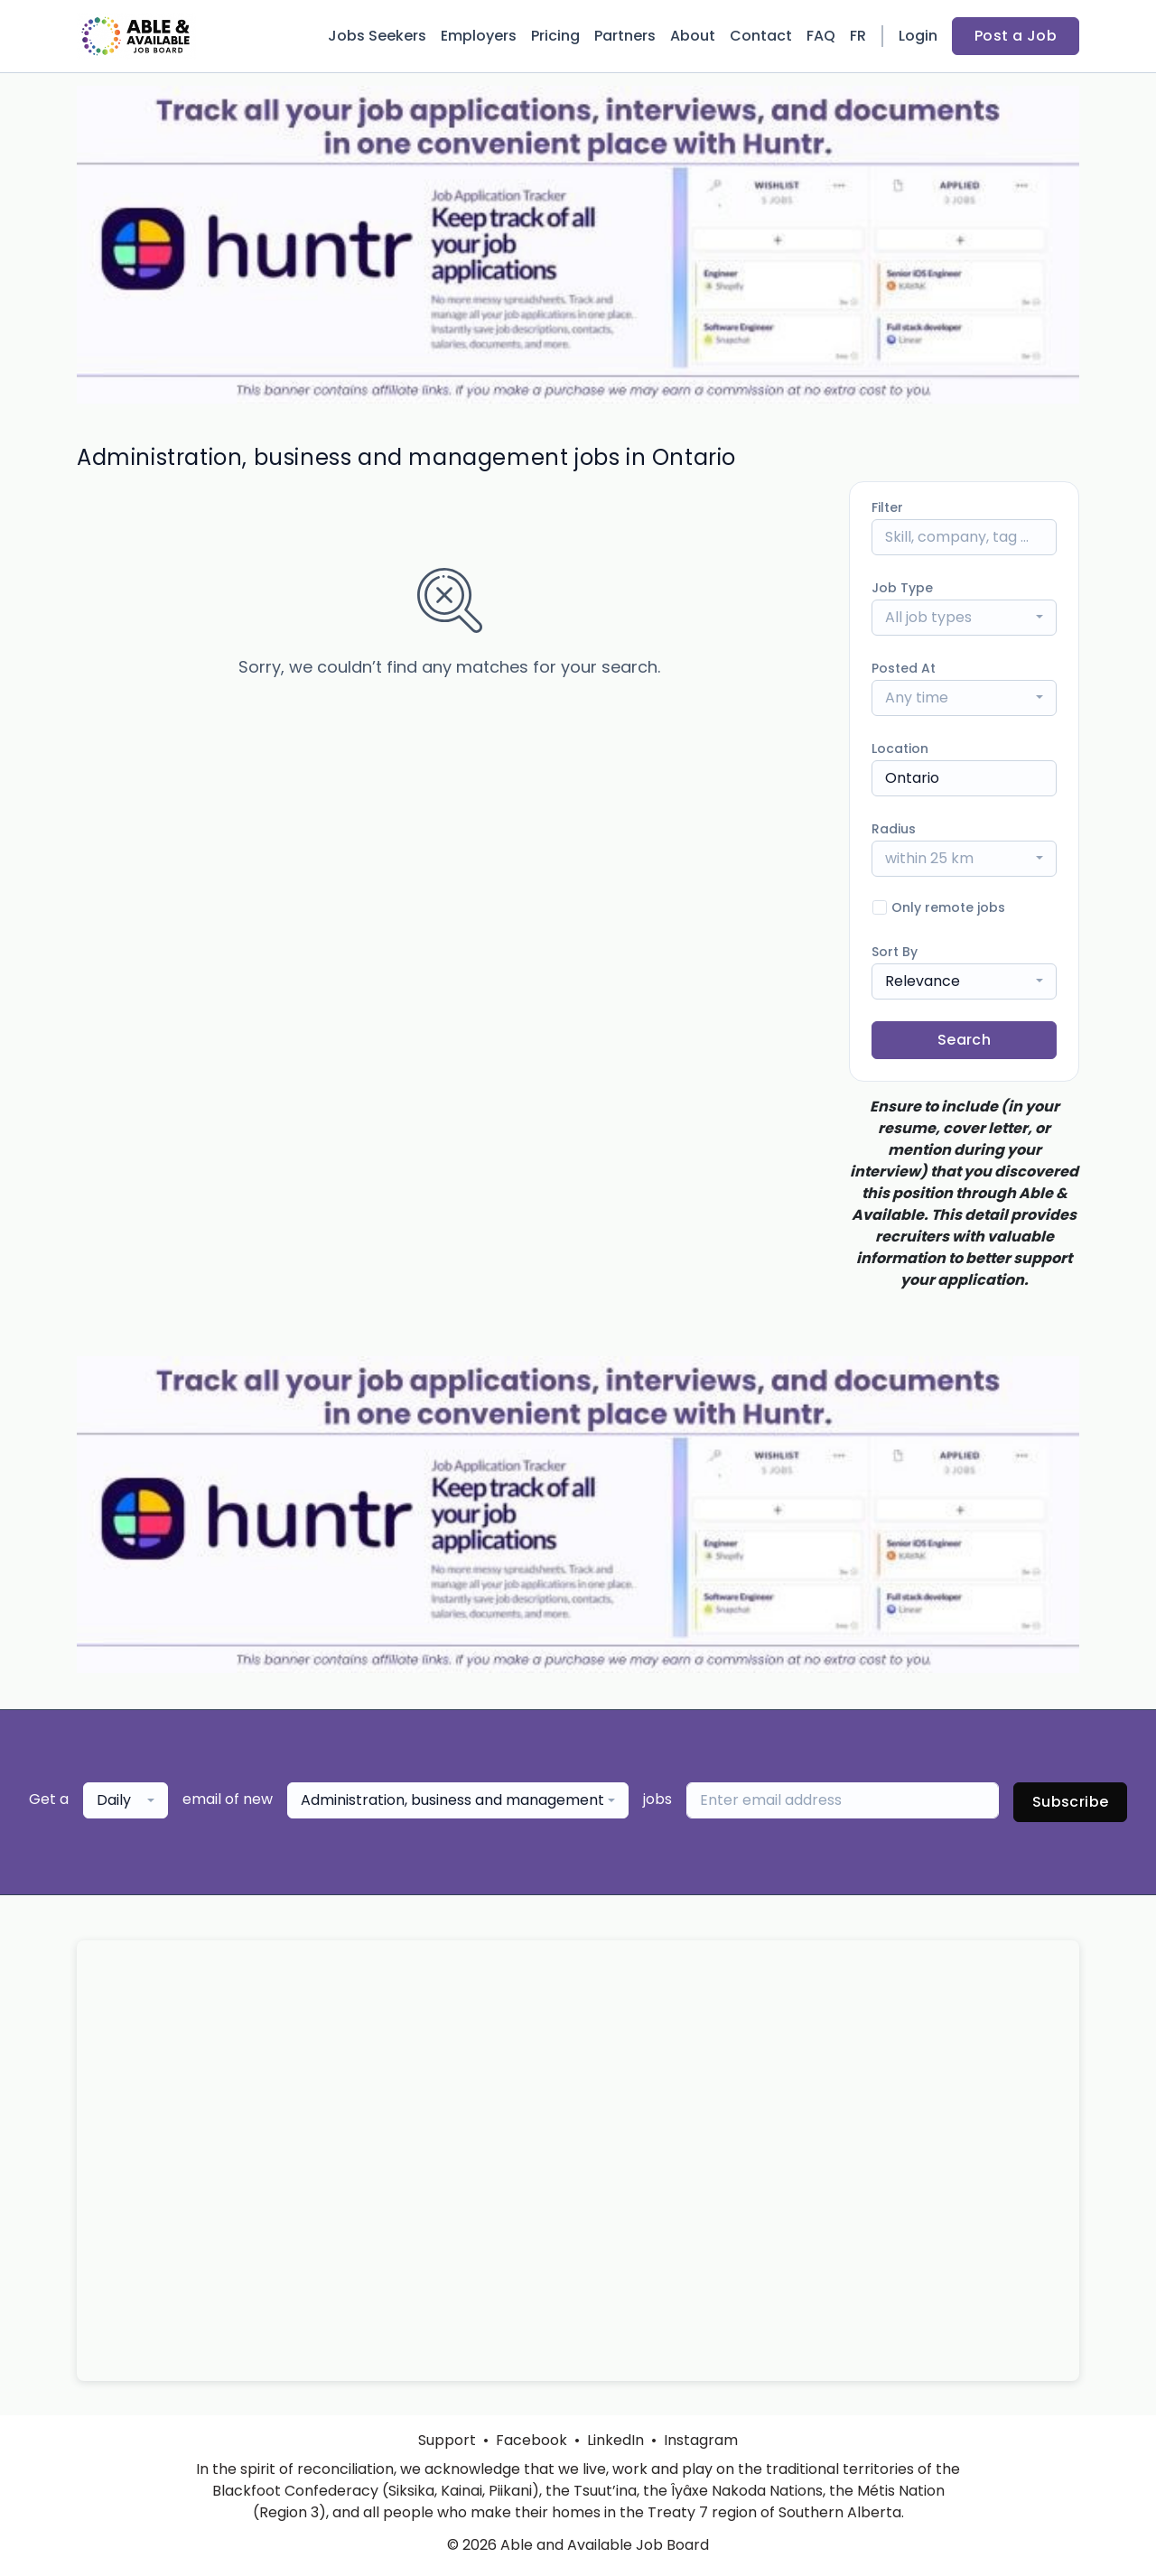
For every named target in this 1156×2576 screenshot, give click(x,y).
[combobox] (964, 618)
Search (964, 1039)
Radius (894, 829)
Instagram (701, 2440)
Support (447, 2440)
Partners (625, 35)
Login (918, 35)
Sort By (895, 952)
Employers (479, 35)
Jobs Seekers (377, 35)
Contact (761, 35)
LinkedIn (615, 2440)
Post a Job (1015, 35)
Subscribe (1070, 1801)
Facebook (531, 2440)
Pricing (555, 35)
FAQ (820, 35)
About (692, 35)
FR (858, 35)
